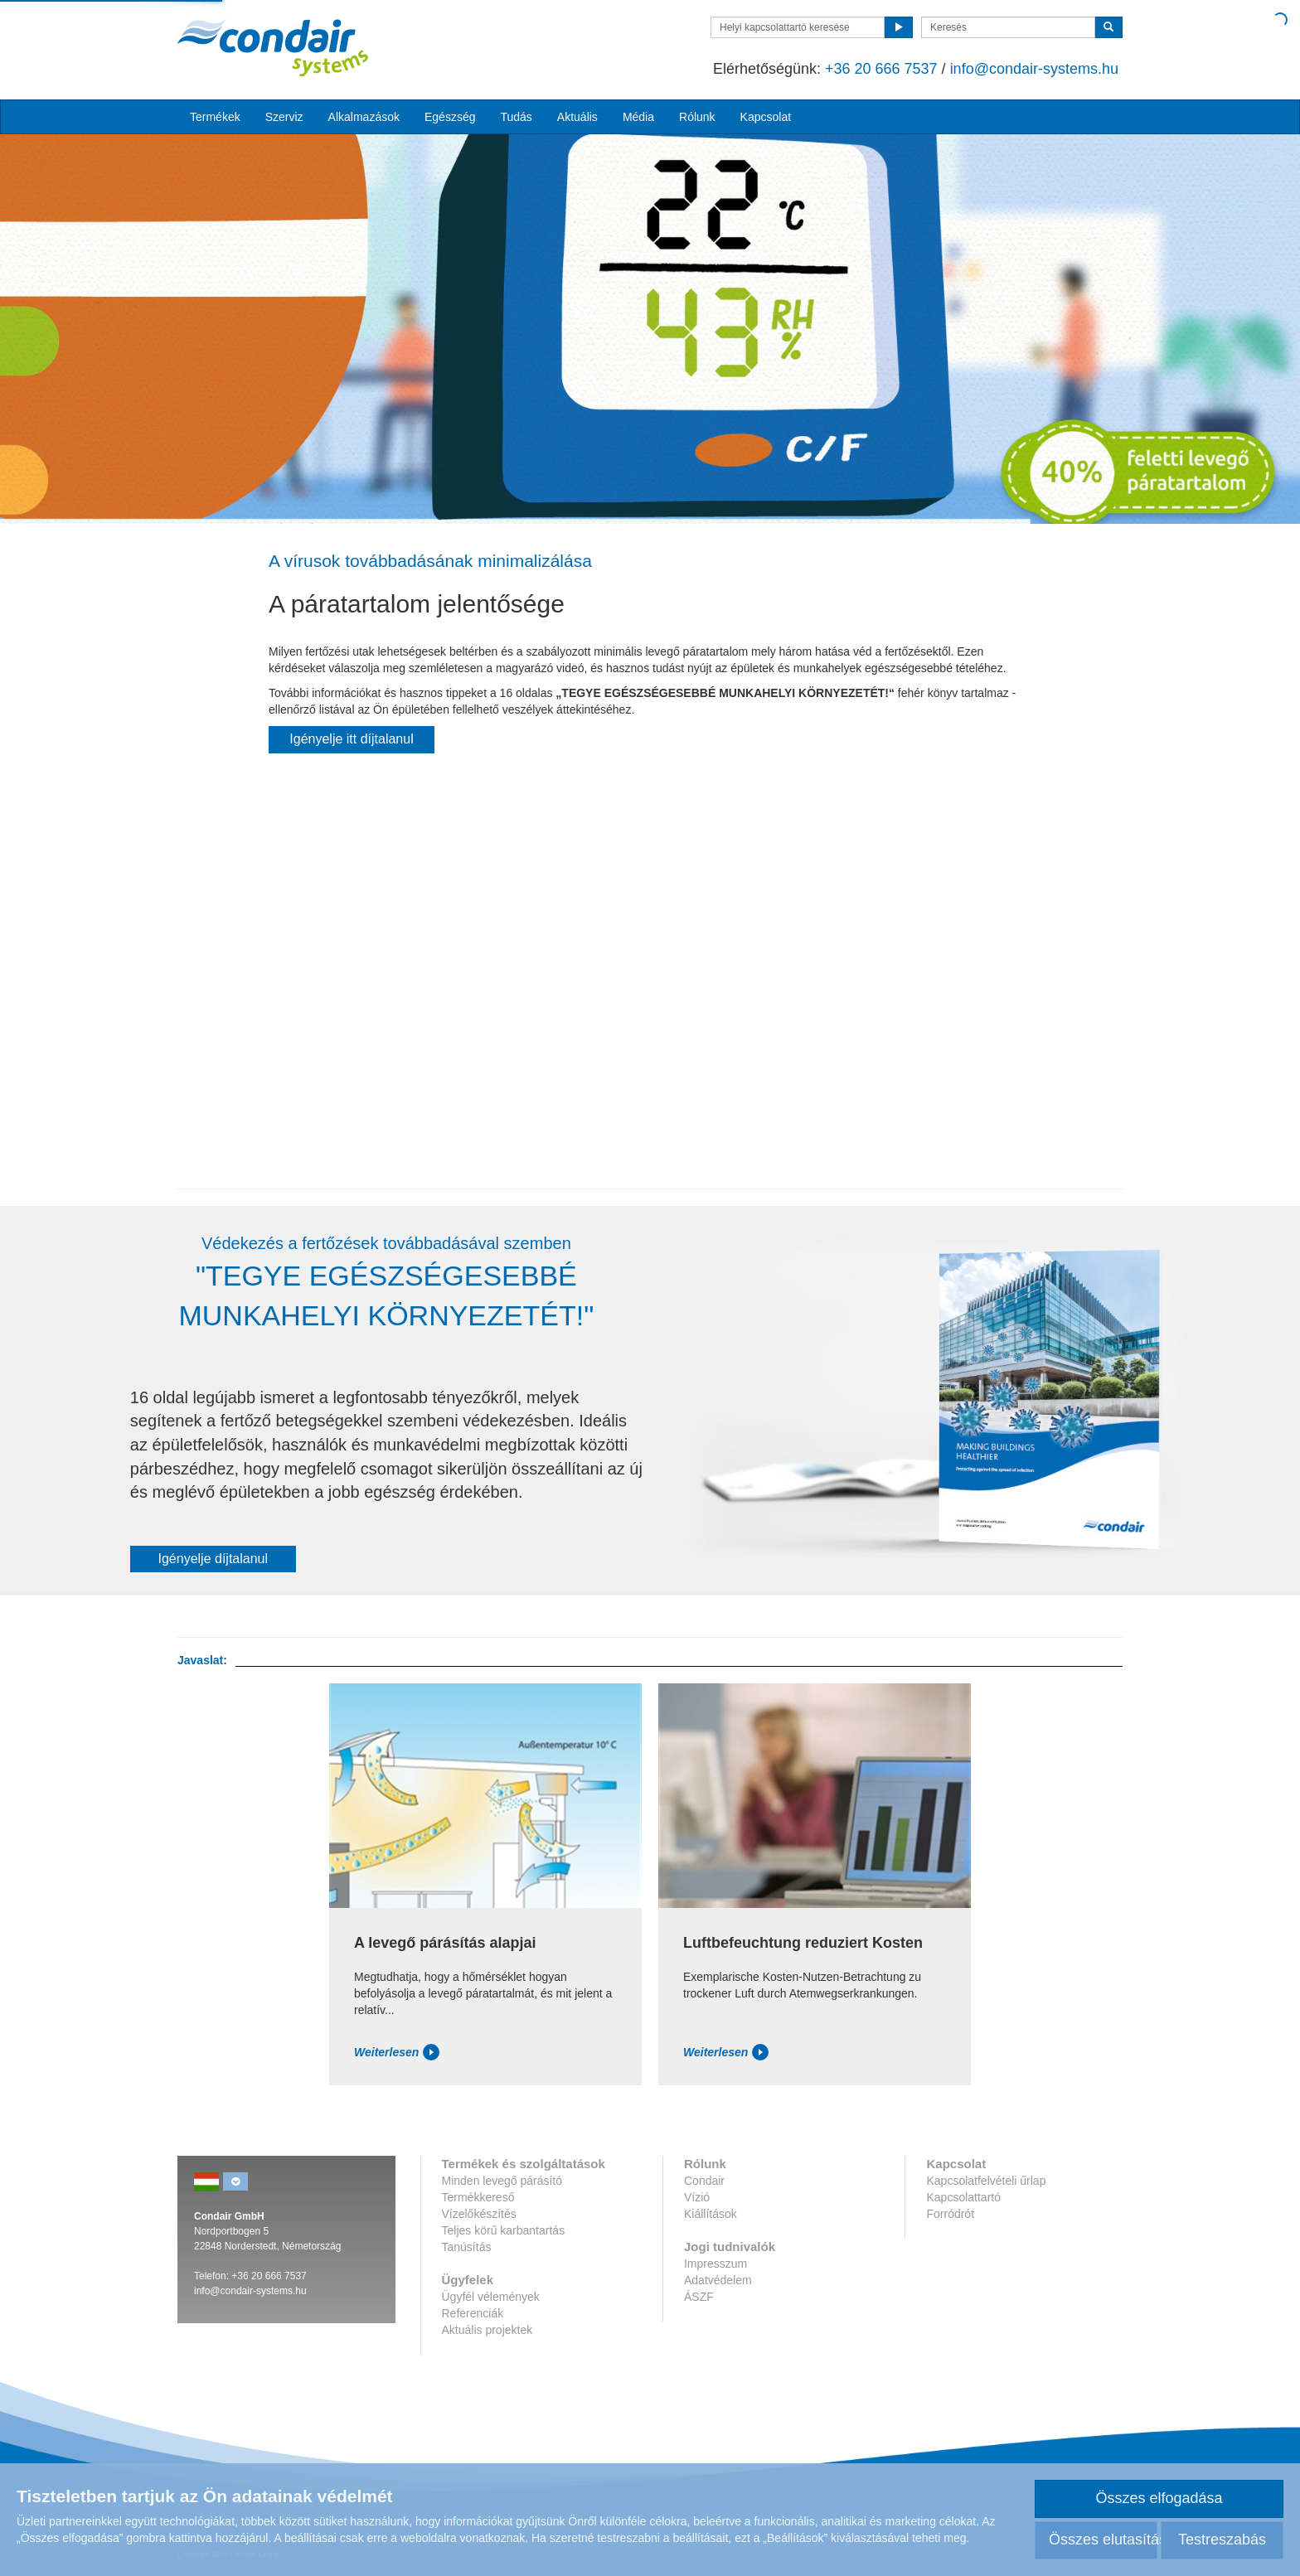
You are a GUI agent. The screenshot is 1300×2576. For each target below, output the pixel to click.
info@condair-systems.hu (1034, 69)
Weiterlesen (396, 2052)
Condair (704, 2180)
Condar (272, 47)
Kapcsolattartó (963, 2197)
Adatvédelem (718, 2280)
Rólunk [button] (697, 116)
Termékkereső (478, 2197)
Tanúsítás (467, 2247)
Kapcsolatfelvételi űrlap (985, 2180)
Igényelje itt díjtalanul (351, 739)
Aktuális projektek (487, 2329)
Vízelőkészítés (479, 2213)
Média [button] (638, 116)
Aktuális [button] (577, 116)
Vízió (697, 2197)
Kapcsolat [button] (765, 116)
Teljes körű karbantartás (503, 2230)
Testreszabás (1222, 2539)
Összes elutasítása (1103, 2539)
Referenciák (473, 2313)
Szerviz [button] (284, 116)
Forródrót (950, 2213)
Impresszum (715, 2263)
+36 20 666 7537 (881, 69)
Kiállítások (710, 2213)
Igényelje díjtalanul (213, 1559)
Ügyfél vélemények (491, 2296)
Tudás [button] (515, 116)
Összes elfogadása (1158, 2498)
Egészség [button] (449, 116)
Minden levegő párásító (502, 2180)
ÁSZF (699, 2296)
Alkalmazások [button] (364, 116)
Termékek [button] (215, 116)
